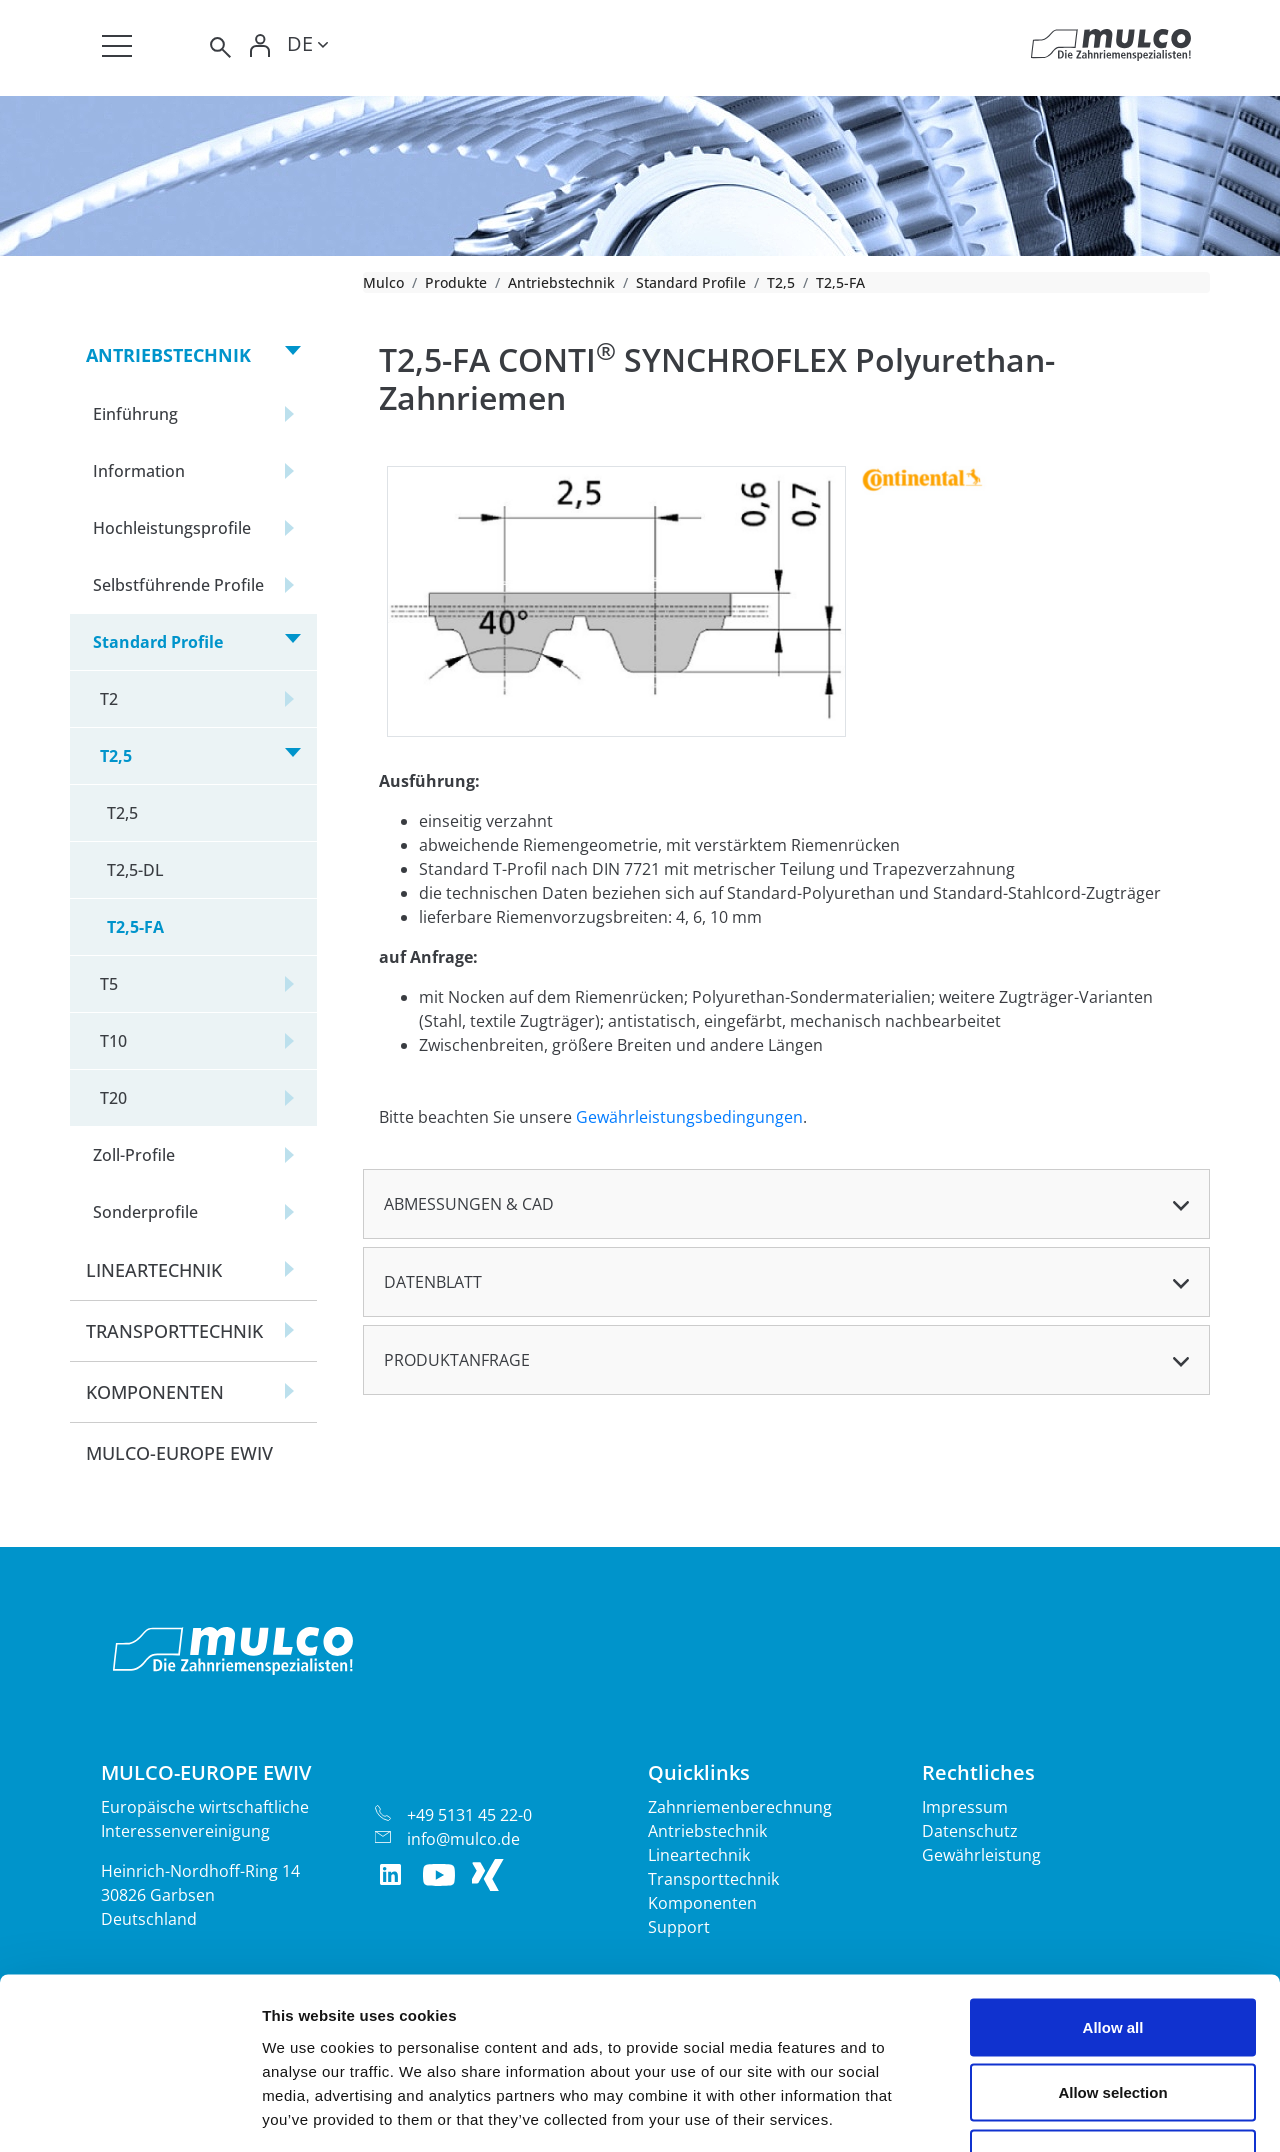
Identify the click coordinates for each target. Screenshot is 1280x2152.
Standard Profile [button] (158, 642)
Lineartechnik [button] (154, 1270)
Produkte (456, 282)
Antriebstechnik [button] (168, 355)
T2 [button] (109, 699)
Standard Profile (691, 282)
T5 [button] (109, 984)
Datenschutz (970, 1831)
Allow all (1113, 1889)
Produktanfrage (457, 1360)
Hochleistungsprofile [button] (172, 528)
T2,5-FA (135, 927)
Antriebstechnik (561, 282)
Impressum (965, 1807)
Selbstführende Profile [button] (178, 585)
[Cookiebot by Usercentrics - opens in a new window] (129, 2113)
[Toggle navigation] (117, 46)
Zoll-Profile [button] (134, 1155)
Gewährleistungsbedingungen (689, 1117)
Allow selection (1112, 1955)
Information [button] (139, 471)
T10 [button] (113, 1041)
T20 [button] (113, 1098)
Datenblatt (433, 1282)
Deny (1113, 2020)
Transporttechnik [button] (174, 1331)
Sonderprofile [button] (145, 1212)
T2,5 (781, 282)
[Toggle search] (219, 47)
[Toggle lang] (307, 47)
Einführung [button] (135, 414)
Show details (1049, 2112)
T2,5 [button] (116, 756)
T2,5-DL (135, 870)
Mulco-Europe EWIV (179, 1453)
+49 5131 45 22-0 (469, 1815)
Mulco (383, 282)
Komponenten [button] (155, 1392)
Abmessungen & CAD (469, 1204)
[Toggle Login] (261, 47)
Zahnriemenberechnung (740, 1807)
